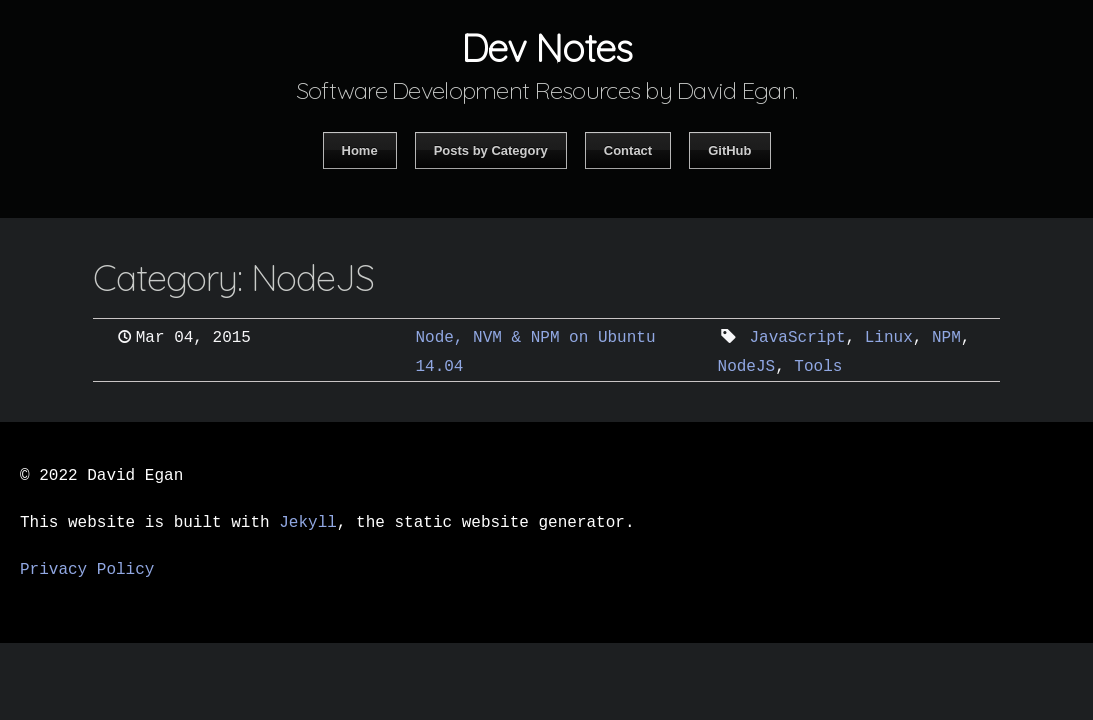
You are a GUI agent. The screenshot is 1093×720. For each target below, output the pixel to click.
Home (360, 150)
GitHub (729, 150)
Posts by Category (491, 150)
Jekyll (308, 523)
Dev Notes (546, 48)
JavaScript (798, 338)
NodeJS (747, 367)
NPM (946, 338)
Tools (818, 367)
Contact (628, 150)
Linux (889, 338)
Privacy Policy (87, 570)
